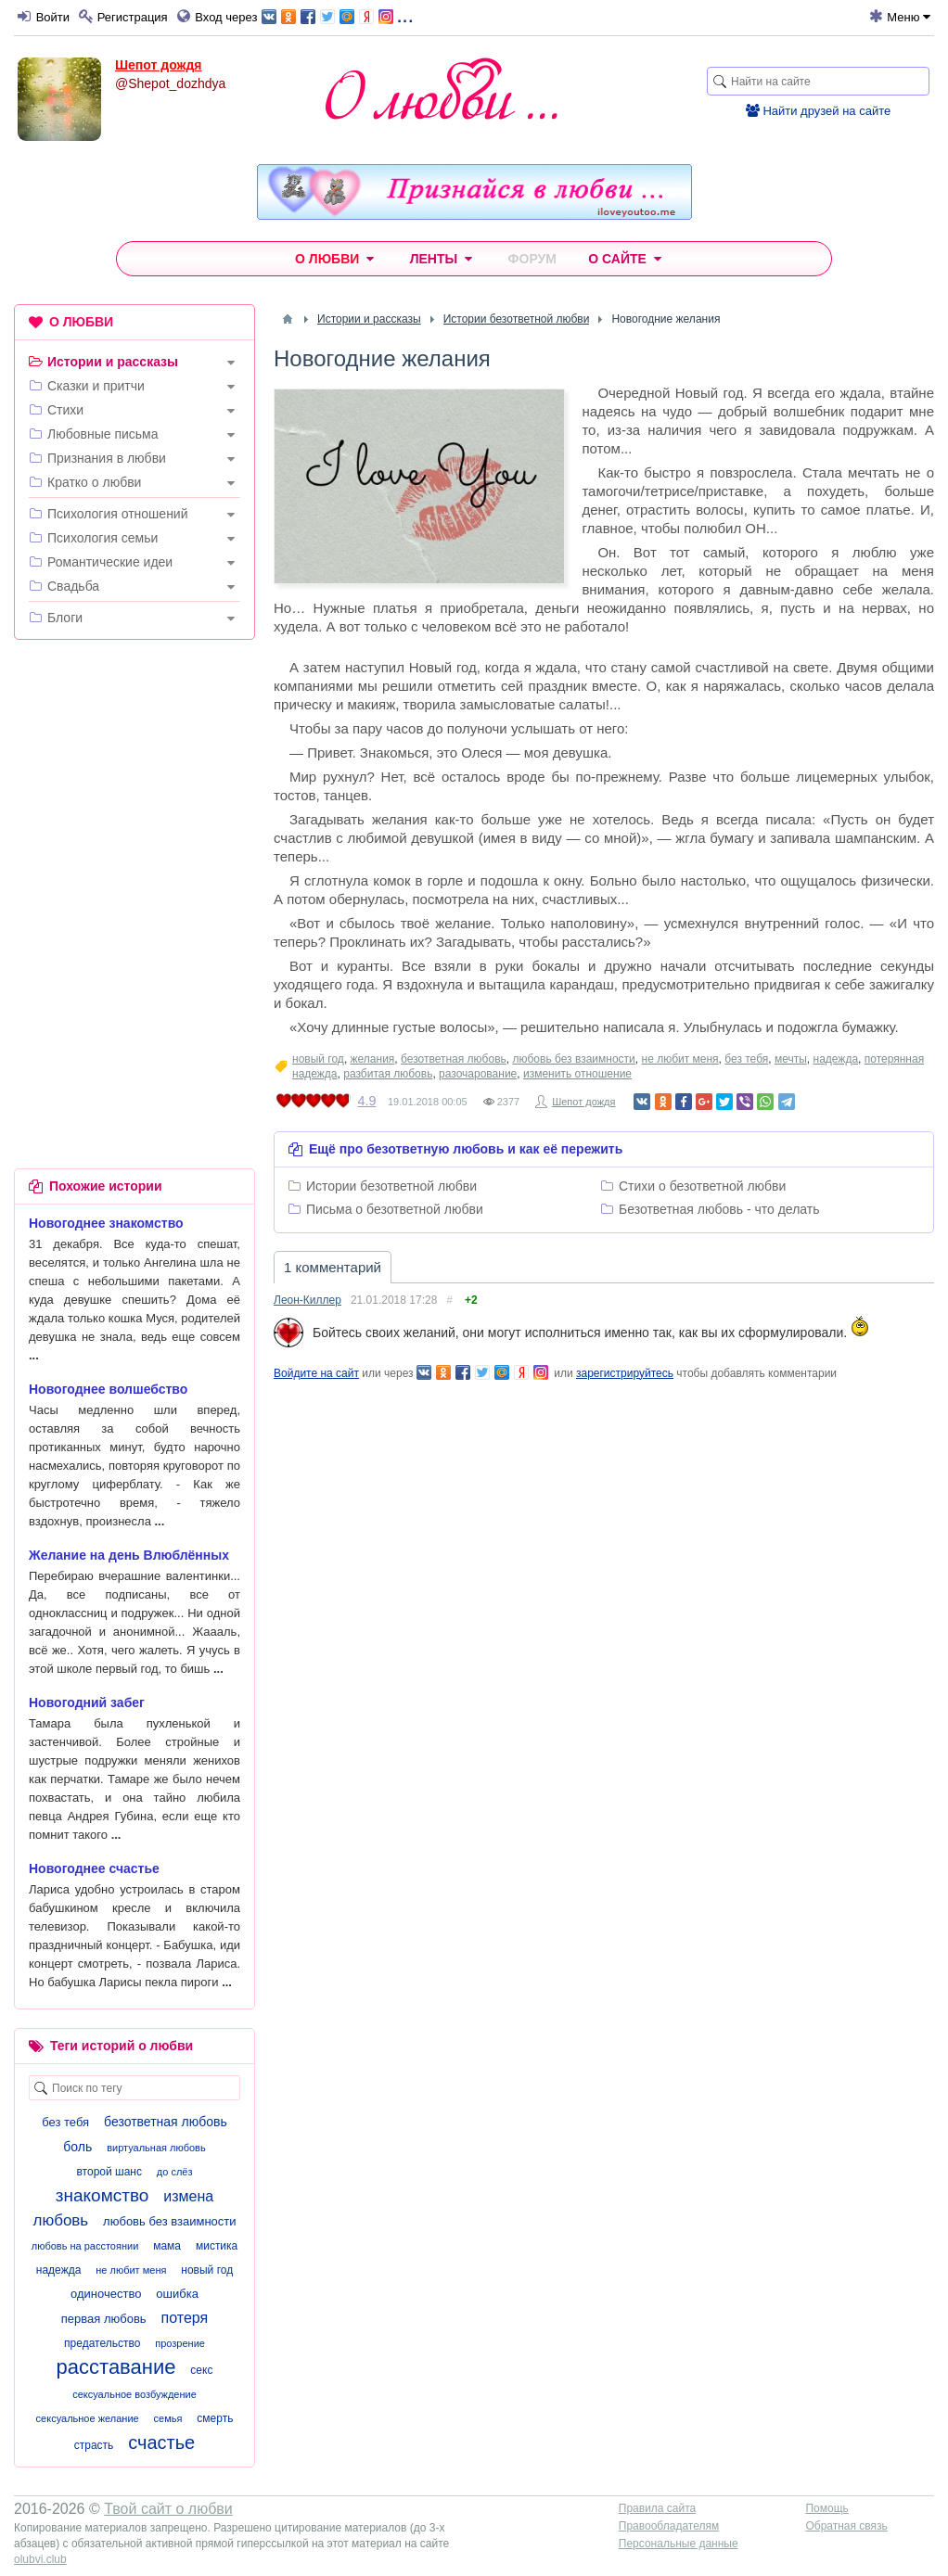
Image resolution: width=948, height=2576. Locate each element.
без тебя (746, 1058)
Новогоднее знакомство (106, 1223)
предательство (102, 2343)
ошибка (177, 2294)
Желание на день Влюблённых (129, 1555)
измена (188, 2196)
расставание (116, 2366)
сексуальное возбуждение (134, 2394)
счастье (161, 2442)
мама (167, 2245)
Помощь (826, 2508)
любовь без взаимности (573, 1058)
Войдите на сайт (316, 1373)
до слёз (175, 2171)
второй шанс (108, 2171)
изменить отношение (577, 1073)
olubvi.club (40, 2559)
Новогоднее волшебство (108, 1389)
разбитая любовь (387, 1073)
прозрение (180, 2343)
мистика (216, 2245)
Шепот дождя (158, 64)
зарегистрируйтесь (624, 1373)
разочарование (478, 1073)
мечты (791, 1058)
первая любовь (104, 2319)
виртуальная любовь (156, 2147)
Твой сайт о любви (168, 2509)
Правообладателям (669, 2525)
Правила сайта (657, 2508)
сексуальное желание (87, 2418)
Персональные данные (678, 2543)
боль (77, 2146)
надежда (836, 1058)
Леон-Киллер (307, 1300)
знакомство (102, 2195)
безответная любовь (453, 1058)
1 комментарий (332, 1267)
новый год (318, 1058)
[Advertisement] (134, 774)
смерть (215, 2418)
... (337, 15)
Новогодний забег (87, 1702)
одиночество (105, 2294)
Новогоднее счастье (94, 1868)
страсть (94, 2445)
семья (168, 2418)
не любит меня (680, 1058)
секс (201, 2370)
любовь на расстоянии (85, 2245)
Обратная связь (846, 2525)
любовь (60, 2220)
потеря (185, 2318)
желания (373, 1058)
